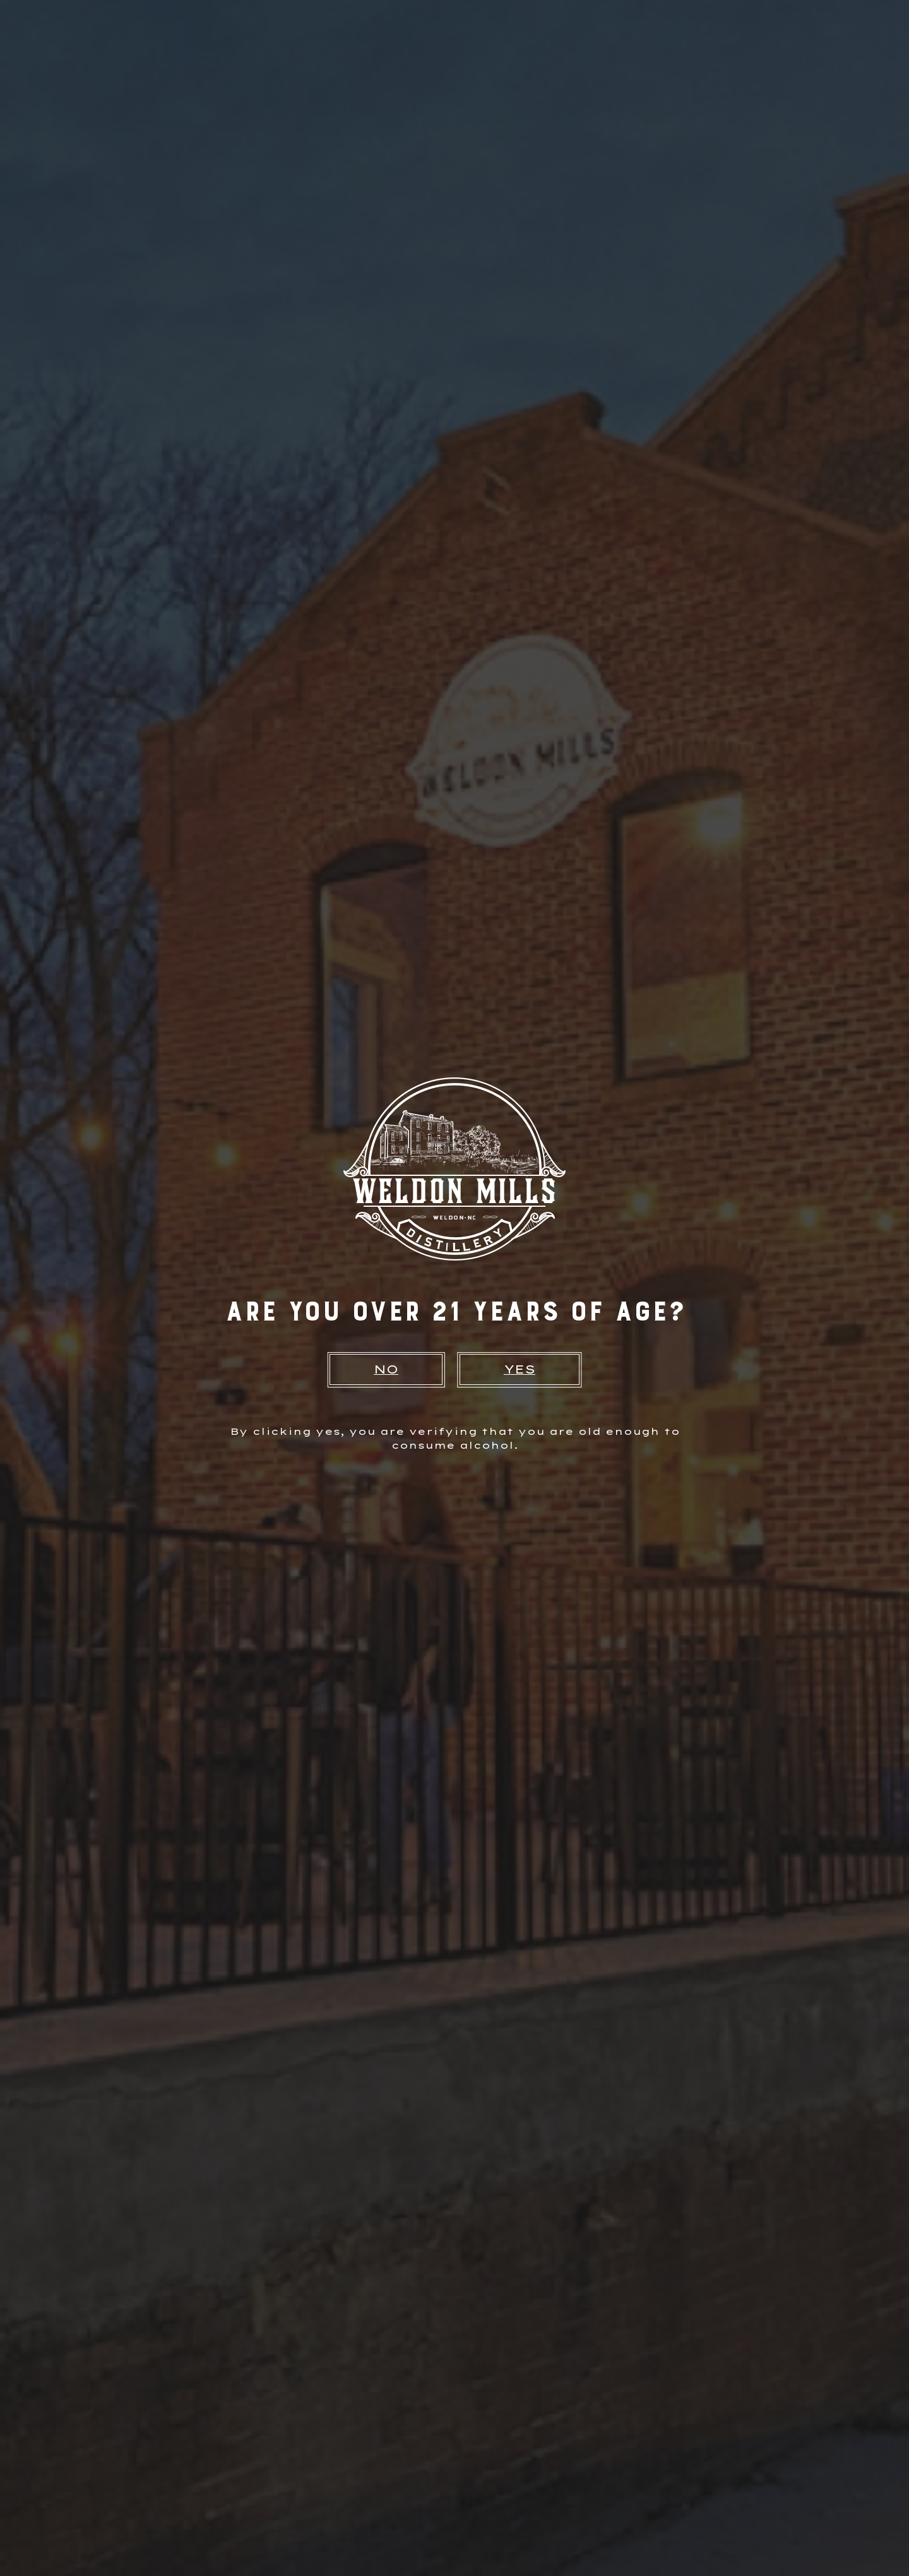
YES (519, 1369)
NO (386, 1369)
